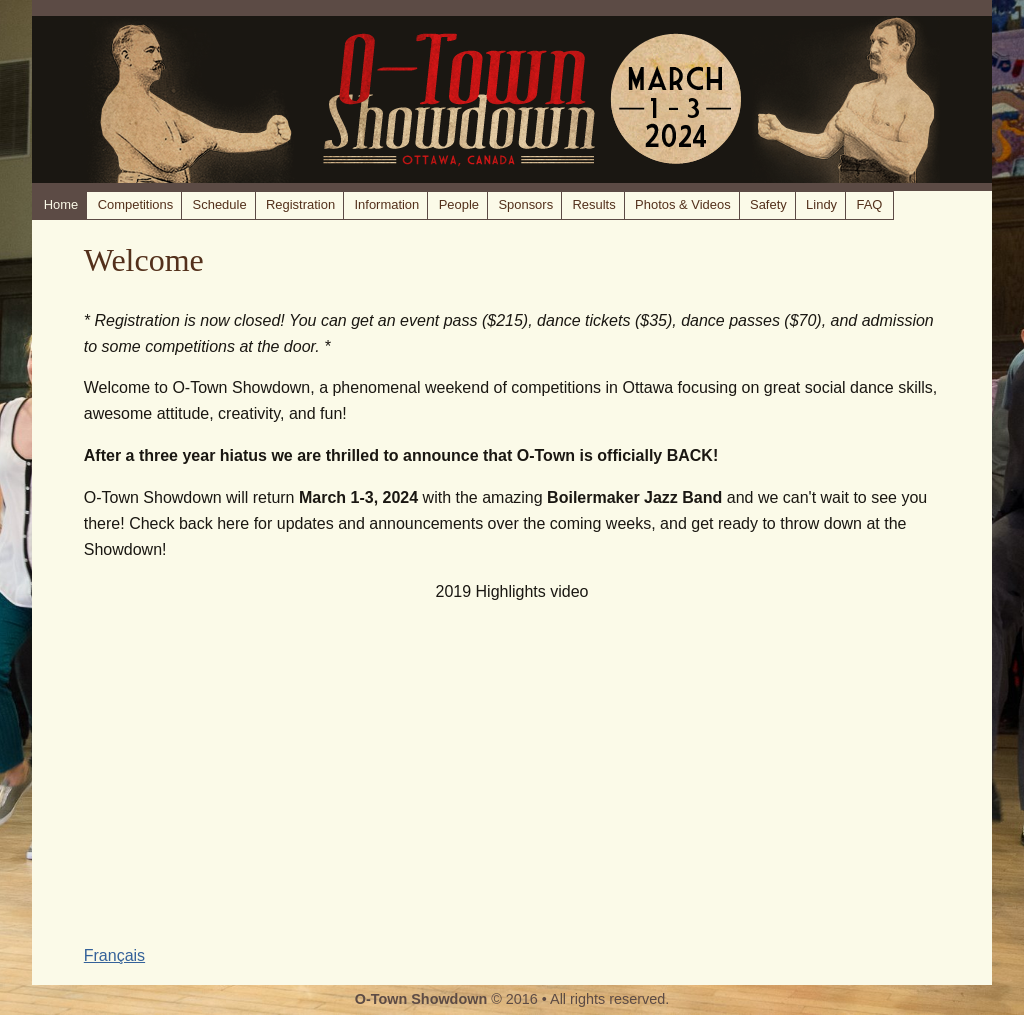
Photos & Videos (683, 204)
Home (61, 204)
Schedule (220, 204)
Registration (300, 204)
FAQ (869, 204)
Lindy (821, 204)
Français (114, 955)
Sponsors (525, 204)
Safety (768, 204)
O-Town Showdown (421, 999)
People (459, 204)
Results (594, 204)
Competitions (136, 204)
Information (386, 204)
